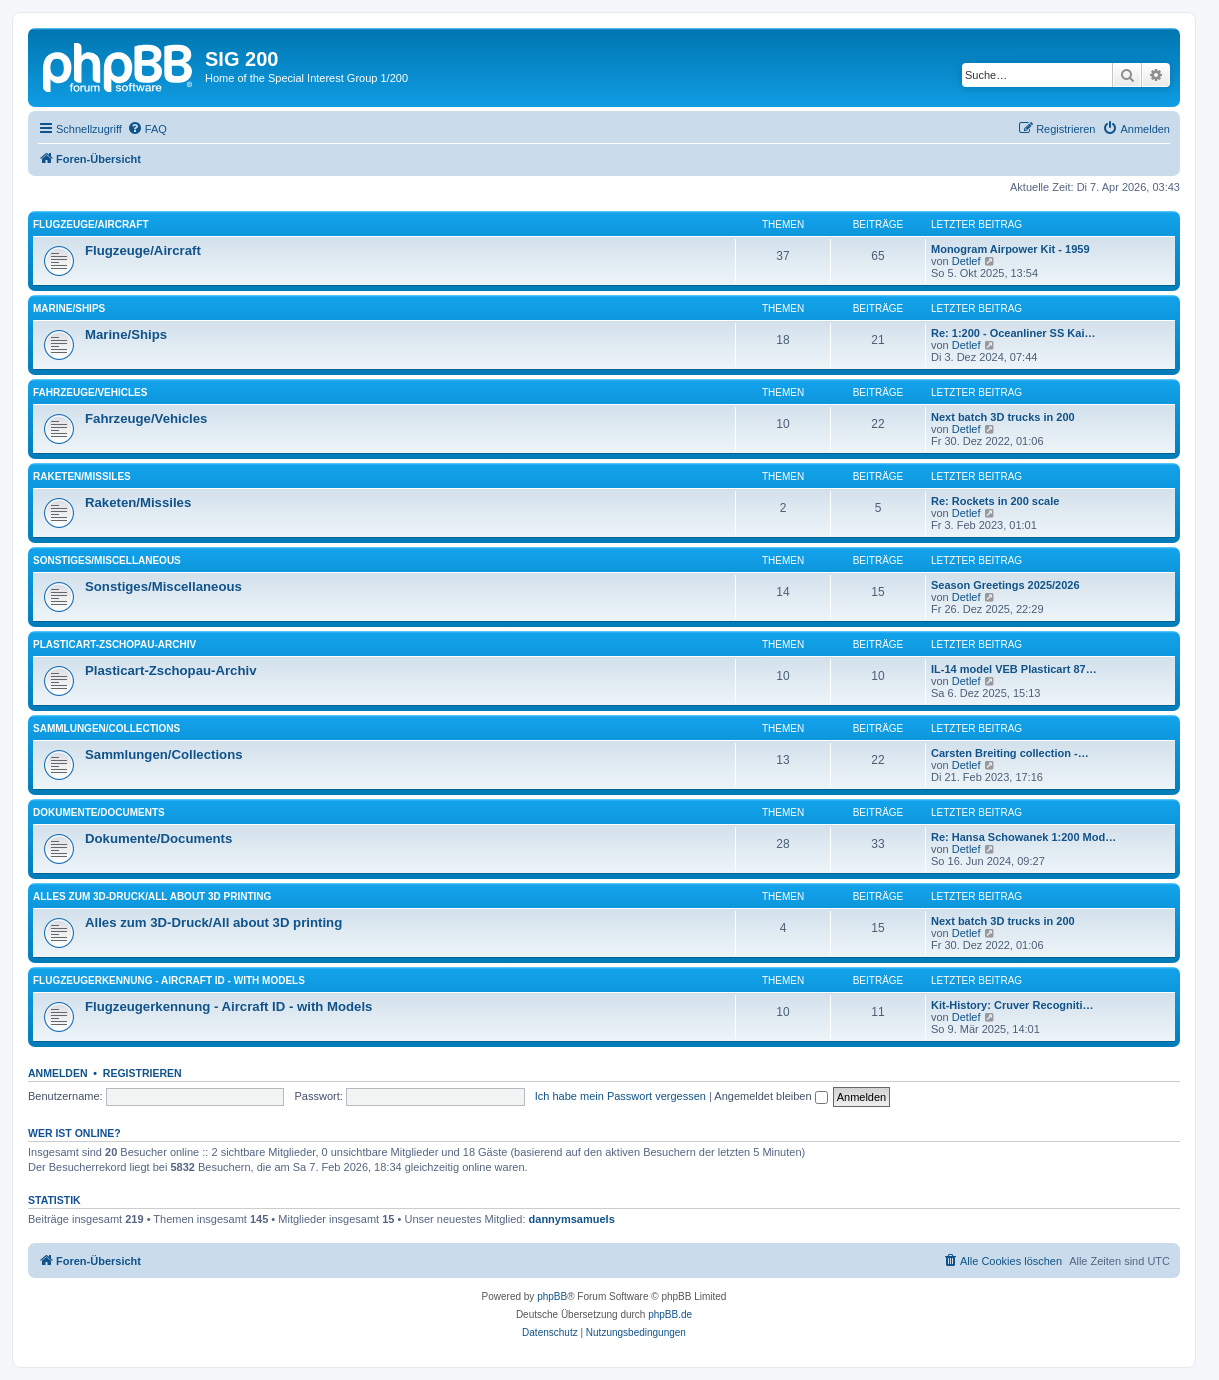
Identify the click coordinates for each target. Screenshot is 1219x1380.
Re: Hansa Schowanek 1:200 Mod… (1023, 837)
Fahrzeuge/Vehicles (90, 392)
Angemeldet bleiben (770, 1096)
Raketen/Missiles (82, 476)
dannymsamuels (572, 1219)
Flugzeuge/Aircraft (91, 224)
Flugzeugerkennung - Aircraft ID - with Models (169, 980)
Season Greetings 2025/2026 (1005, 585)
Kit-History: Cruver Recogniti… (1012, 1005)
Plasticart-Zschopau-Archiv (114, 644)
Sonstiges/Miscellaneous (107, 560)
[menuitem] (147, 129)
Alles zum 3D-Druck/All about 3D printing (152, 896)
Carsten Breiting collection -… (1010, 753)
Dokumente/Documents (99, 812)
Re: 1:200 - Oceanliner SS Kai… (1013, 333)
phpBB (552, 1296)
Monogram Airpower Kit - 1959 (1010, 249)
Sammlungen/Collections (106, 728)
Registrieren (142, 1073)
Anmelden (58, 1073)
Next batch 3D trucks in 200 (1003, 417)
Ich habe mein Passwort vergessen (620, 1096)
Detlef (966, 261)
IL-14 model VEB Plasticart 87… (1014, 669)
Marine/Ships (69, 308)
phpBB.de (670, 1314)
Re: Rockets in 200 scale (995, 501)
